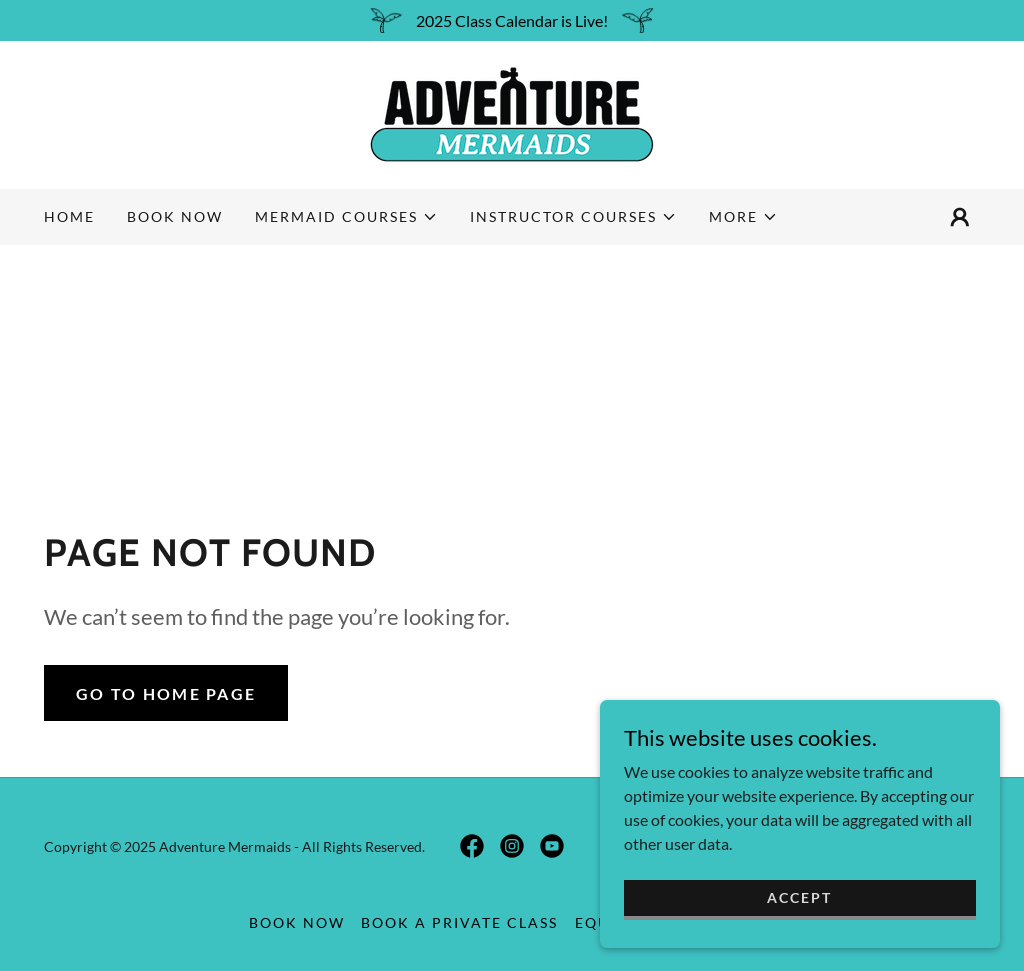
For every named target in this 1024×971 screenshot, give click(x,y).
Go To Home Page (166, 693)
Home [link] (69, 216)
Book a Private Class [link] (459, 922)
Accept (799, 897)
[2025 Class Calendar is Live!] (512, 20)
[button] (346, 217)
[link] (512, 112)
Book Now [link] (175, 216)
